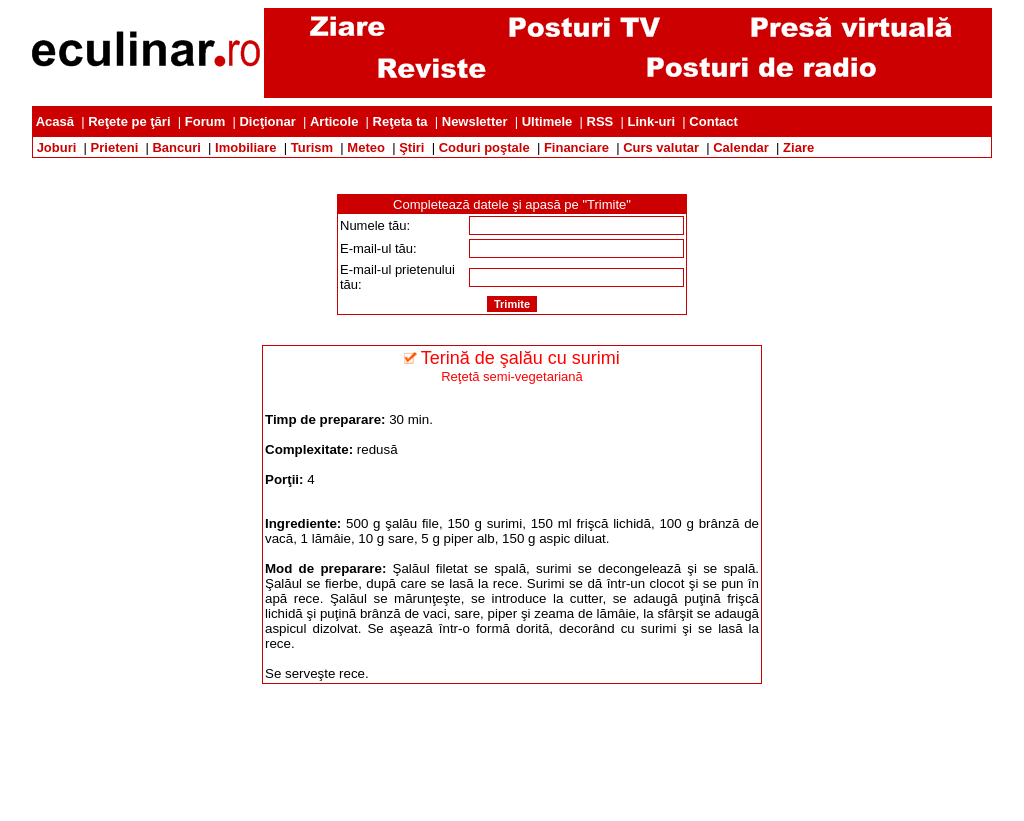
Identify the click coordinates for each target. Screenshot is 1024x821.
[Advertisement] (512, 165)
